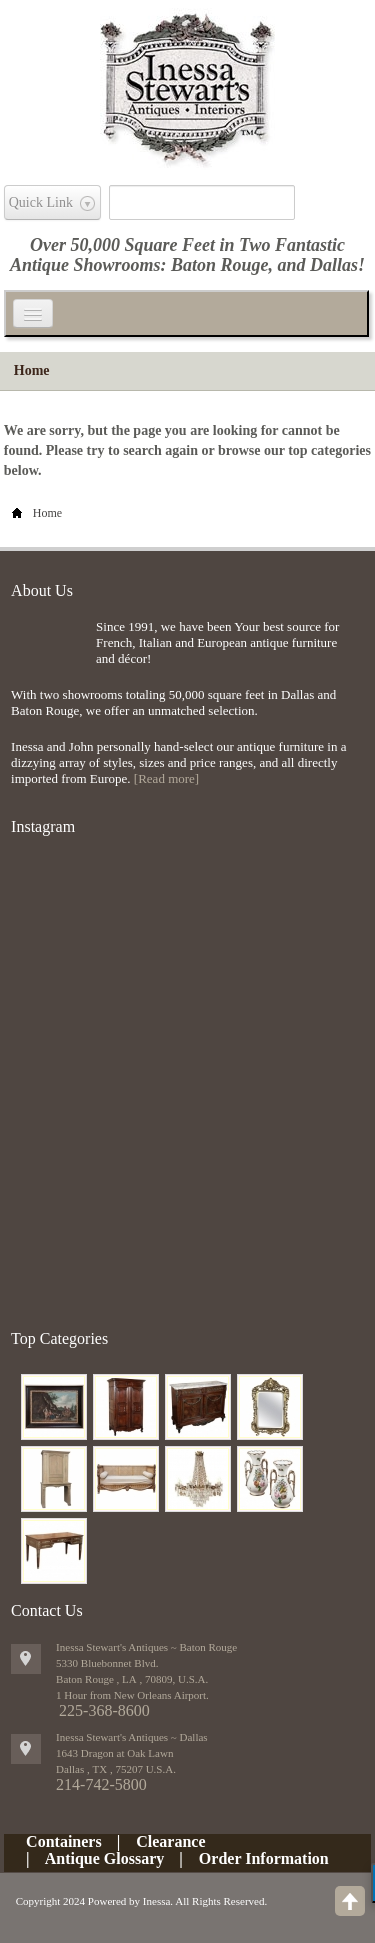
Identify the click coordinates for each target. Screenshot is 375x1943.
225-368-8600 (104, 1710)
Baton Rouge (220, 265)
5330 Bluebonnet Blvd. (107, 1663)
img (48, 651)
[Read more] (166, 778)
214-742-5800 (101, 1784)
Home (32, 370)
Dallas (334, 265)
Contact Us (47, 1610)
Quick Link (41, 202)
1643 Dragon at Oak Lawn (114, 1753)
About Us (42, 590)
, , (116, 1769)
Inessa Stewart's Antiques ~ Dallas (132, 1737)
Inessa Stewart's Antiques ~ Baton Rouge (146, 1647)
